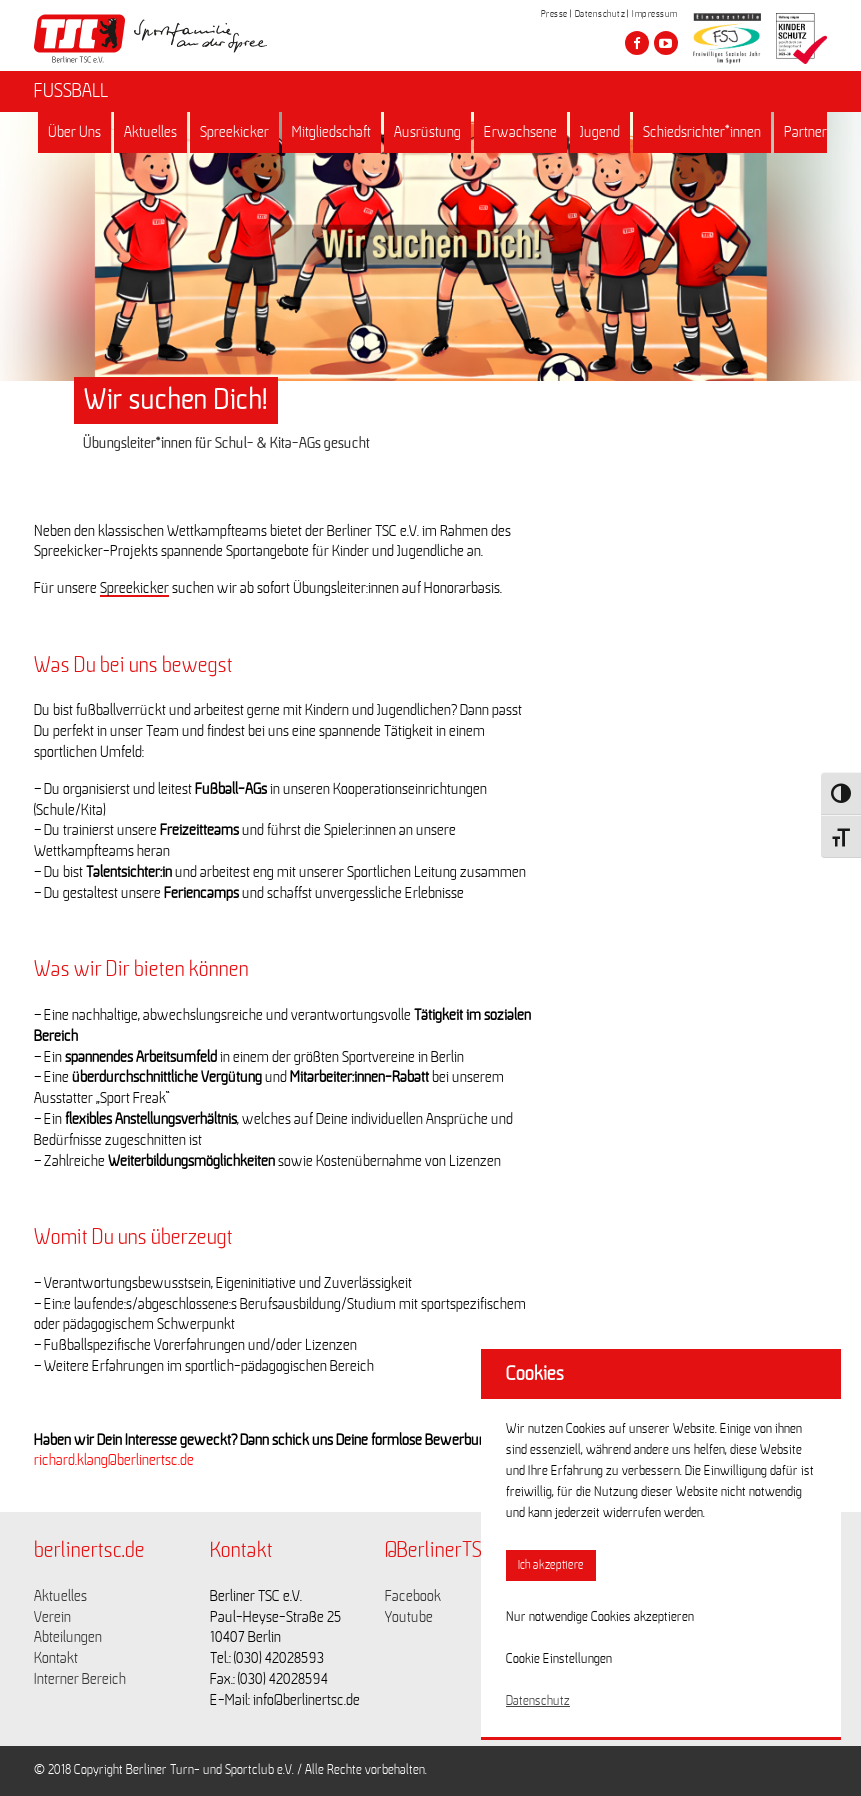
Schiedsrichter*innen (702, 132)
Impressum (655, 14)
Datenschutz (600, 14)
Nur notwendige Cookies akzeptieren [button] (600, 1617)
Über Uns (74, 132)
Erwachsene (520, 132)
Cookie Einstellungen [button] (559, 1659)
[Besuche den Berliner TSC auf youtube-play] (666, 43)
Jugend (600, 132)
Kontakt (56, 1658)
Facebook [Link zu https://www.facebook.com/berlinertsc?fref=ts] (413, 1596)
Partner (805, 132)
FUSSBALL (71, 91)
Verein (52, 1617)
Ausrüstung (427, 132)
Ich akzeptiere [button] (551, 1565)
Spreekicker (234, 132)
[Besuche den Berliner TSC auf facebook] (637, 43)
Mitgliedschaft (331, 132)
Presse (554, 14)
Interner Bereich (80, 1679)
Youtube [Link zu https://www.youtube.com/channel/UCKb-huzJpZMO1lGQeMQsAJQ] (409, 1617)
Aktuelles (150, 132)
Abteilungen (68, 1637)
